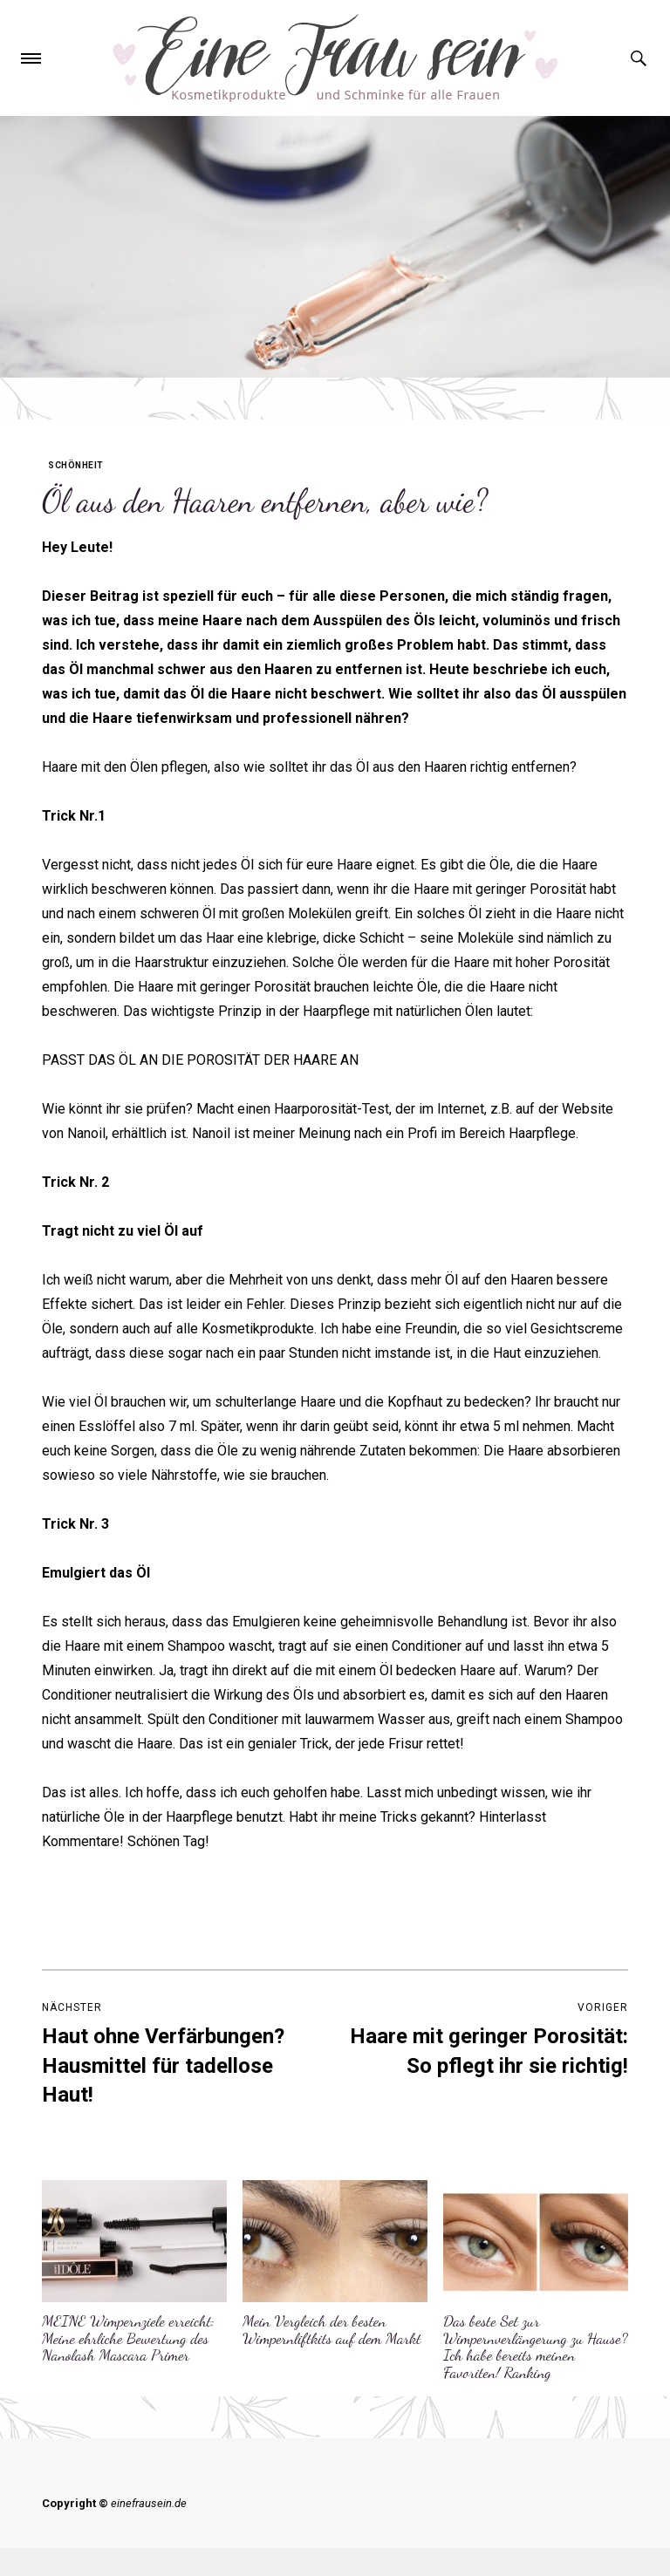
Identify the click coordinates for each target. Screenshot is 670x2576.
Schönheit (76, 465)
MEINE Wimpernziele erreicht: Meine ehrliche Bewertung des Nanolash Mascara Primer (128, 2338)
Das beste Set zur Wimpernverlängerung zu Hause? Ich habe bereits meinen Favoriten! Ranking (535, 2346)
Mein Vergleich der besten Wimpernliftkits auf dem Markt (332, 2329)
